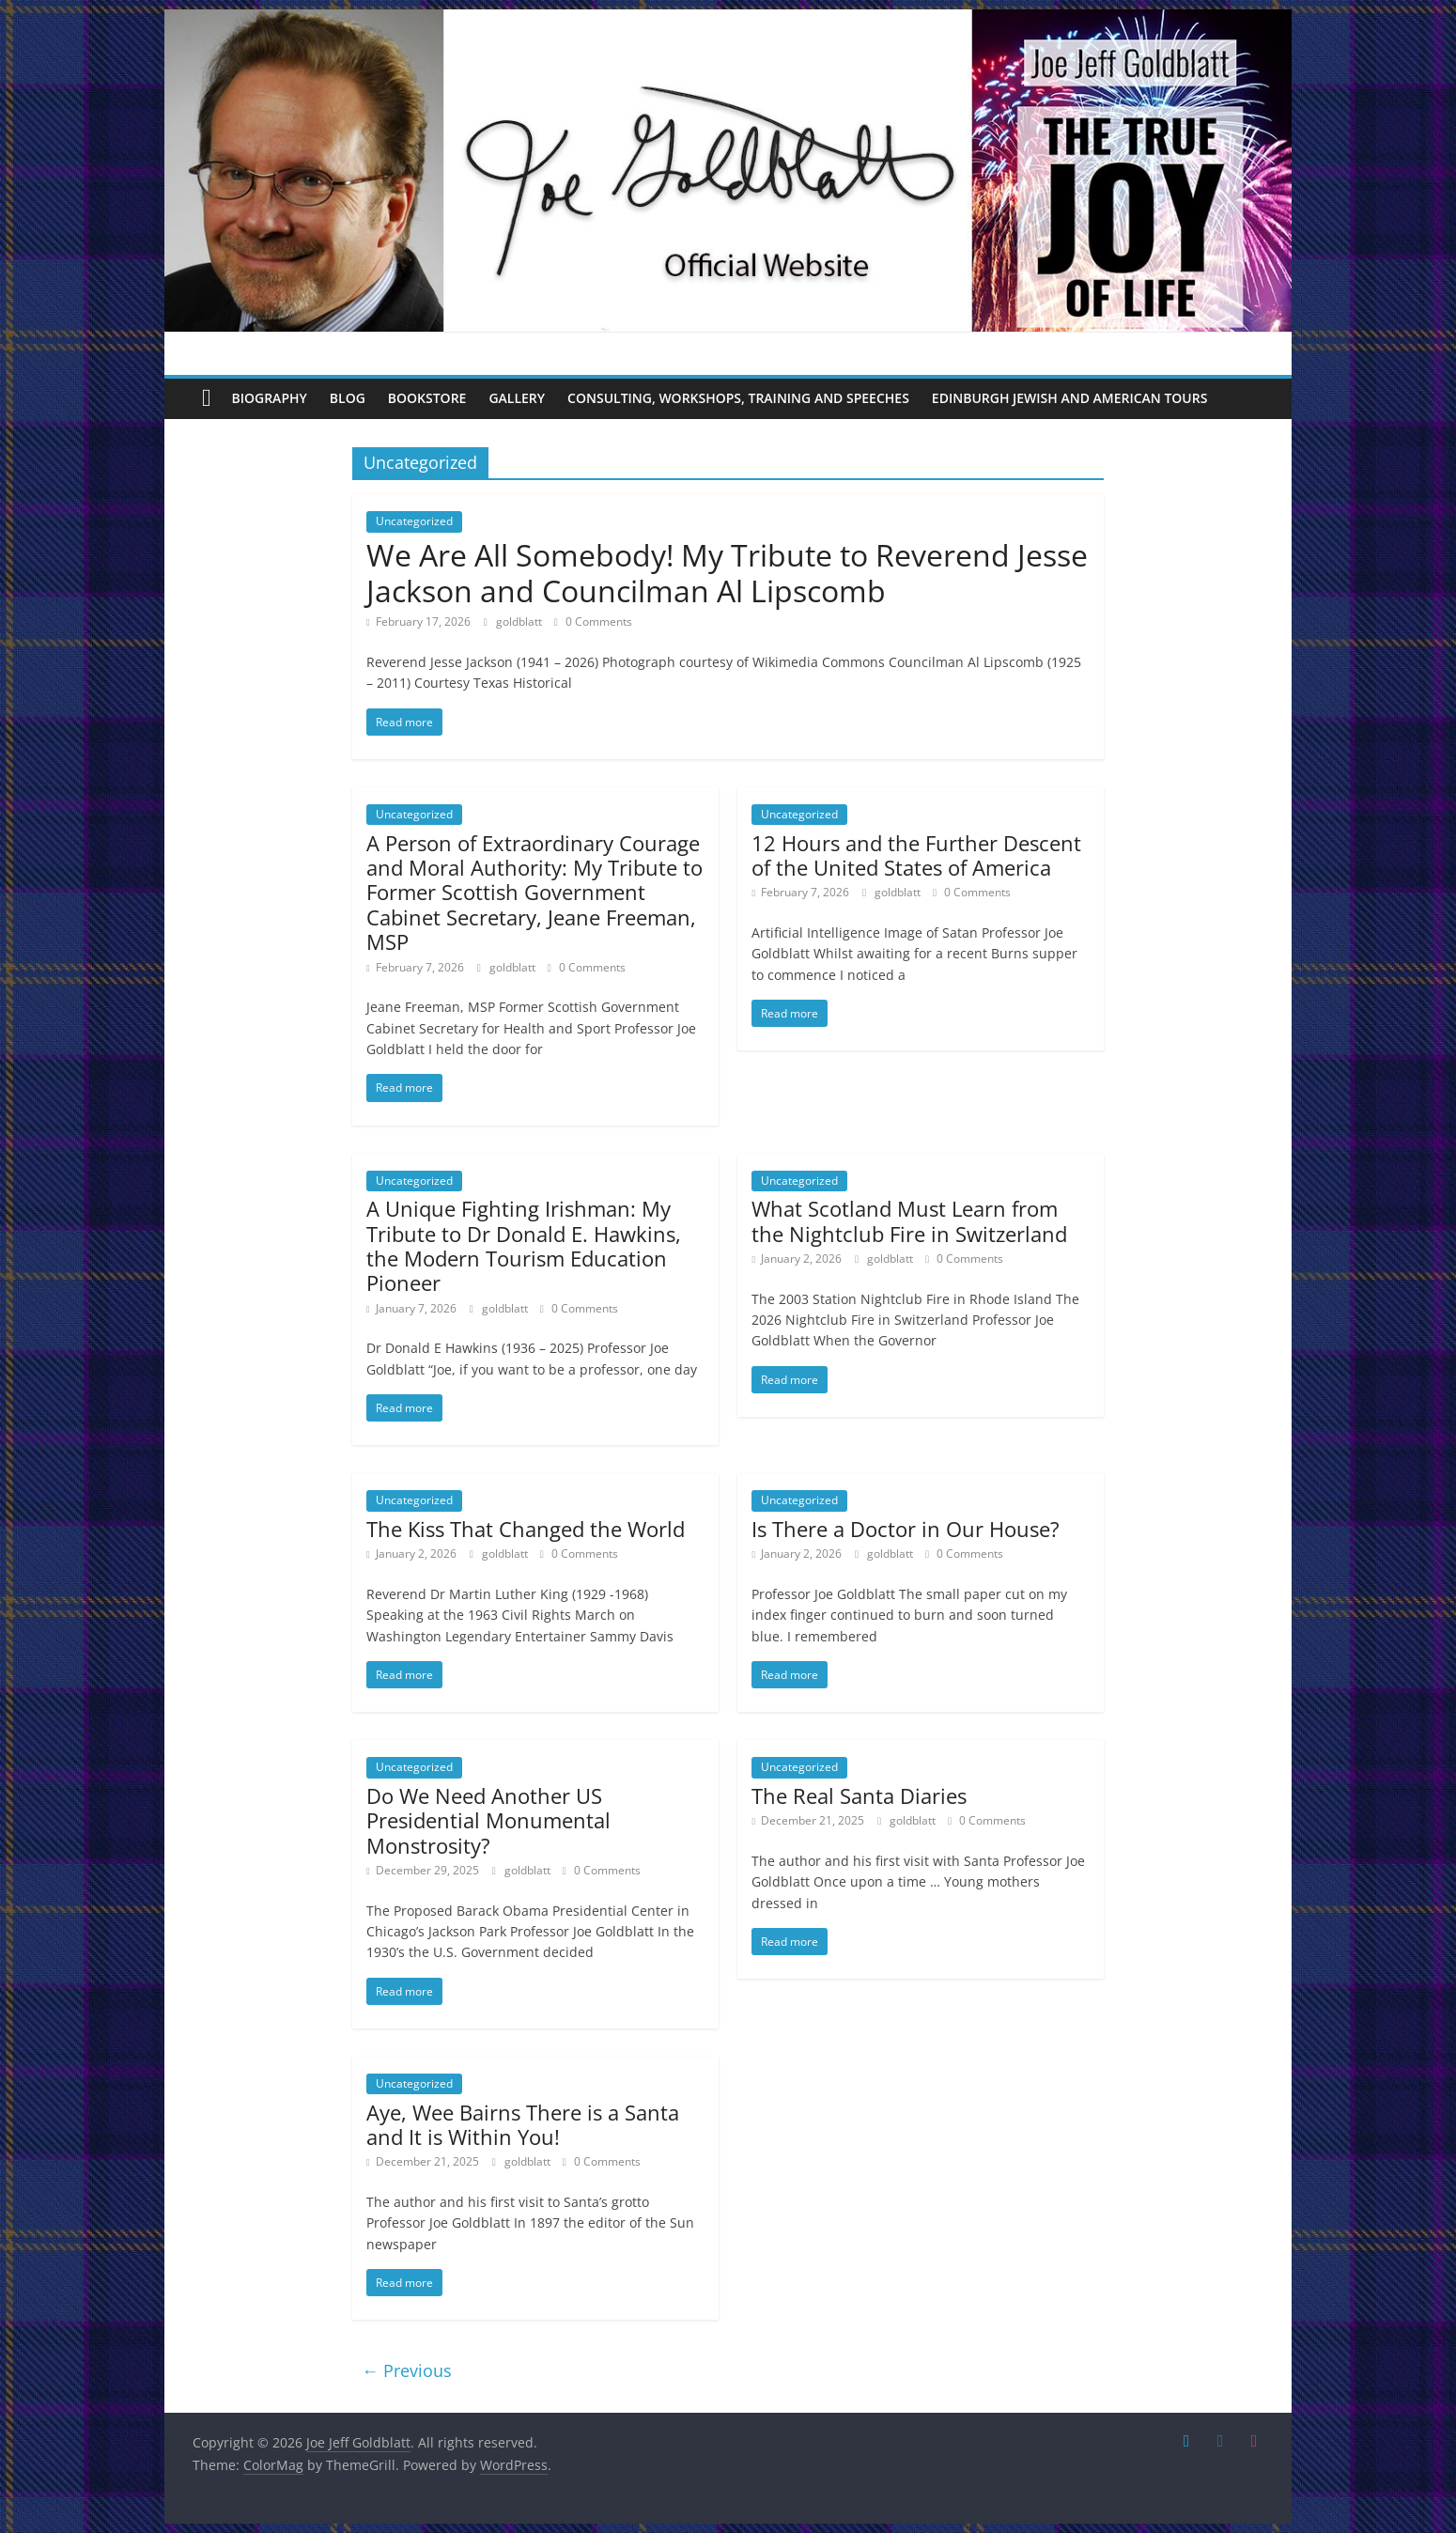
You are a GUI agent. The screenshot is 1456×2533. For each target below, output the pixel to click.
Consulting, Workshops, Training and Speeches (738, 398)
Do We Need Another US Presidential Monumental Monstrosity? (488, 1820)
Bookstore (427, 398)
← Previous (407, 2370)
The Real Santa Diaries (859, 1795)
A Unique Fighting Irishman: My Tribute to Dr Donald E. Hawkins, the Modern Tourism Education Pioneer (523, 1245)
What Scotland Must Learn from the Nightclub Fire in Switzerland (909, 1220)
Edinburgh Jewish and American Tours (1070, 398)
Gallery (516, 398)
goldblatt (520, 621)
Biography (269, 398)
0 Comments (593, 621)
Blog (347, 398)
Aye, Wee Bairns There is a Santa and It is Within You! (522, 2124)
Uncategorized (414, 521)
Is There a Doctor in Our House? (905, 1529)
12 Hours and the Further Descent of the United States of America (916, 855)
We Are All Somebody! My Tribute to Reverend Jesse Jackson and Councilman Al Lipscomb (727, 573)
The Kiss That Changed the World (525, 1529)
